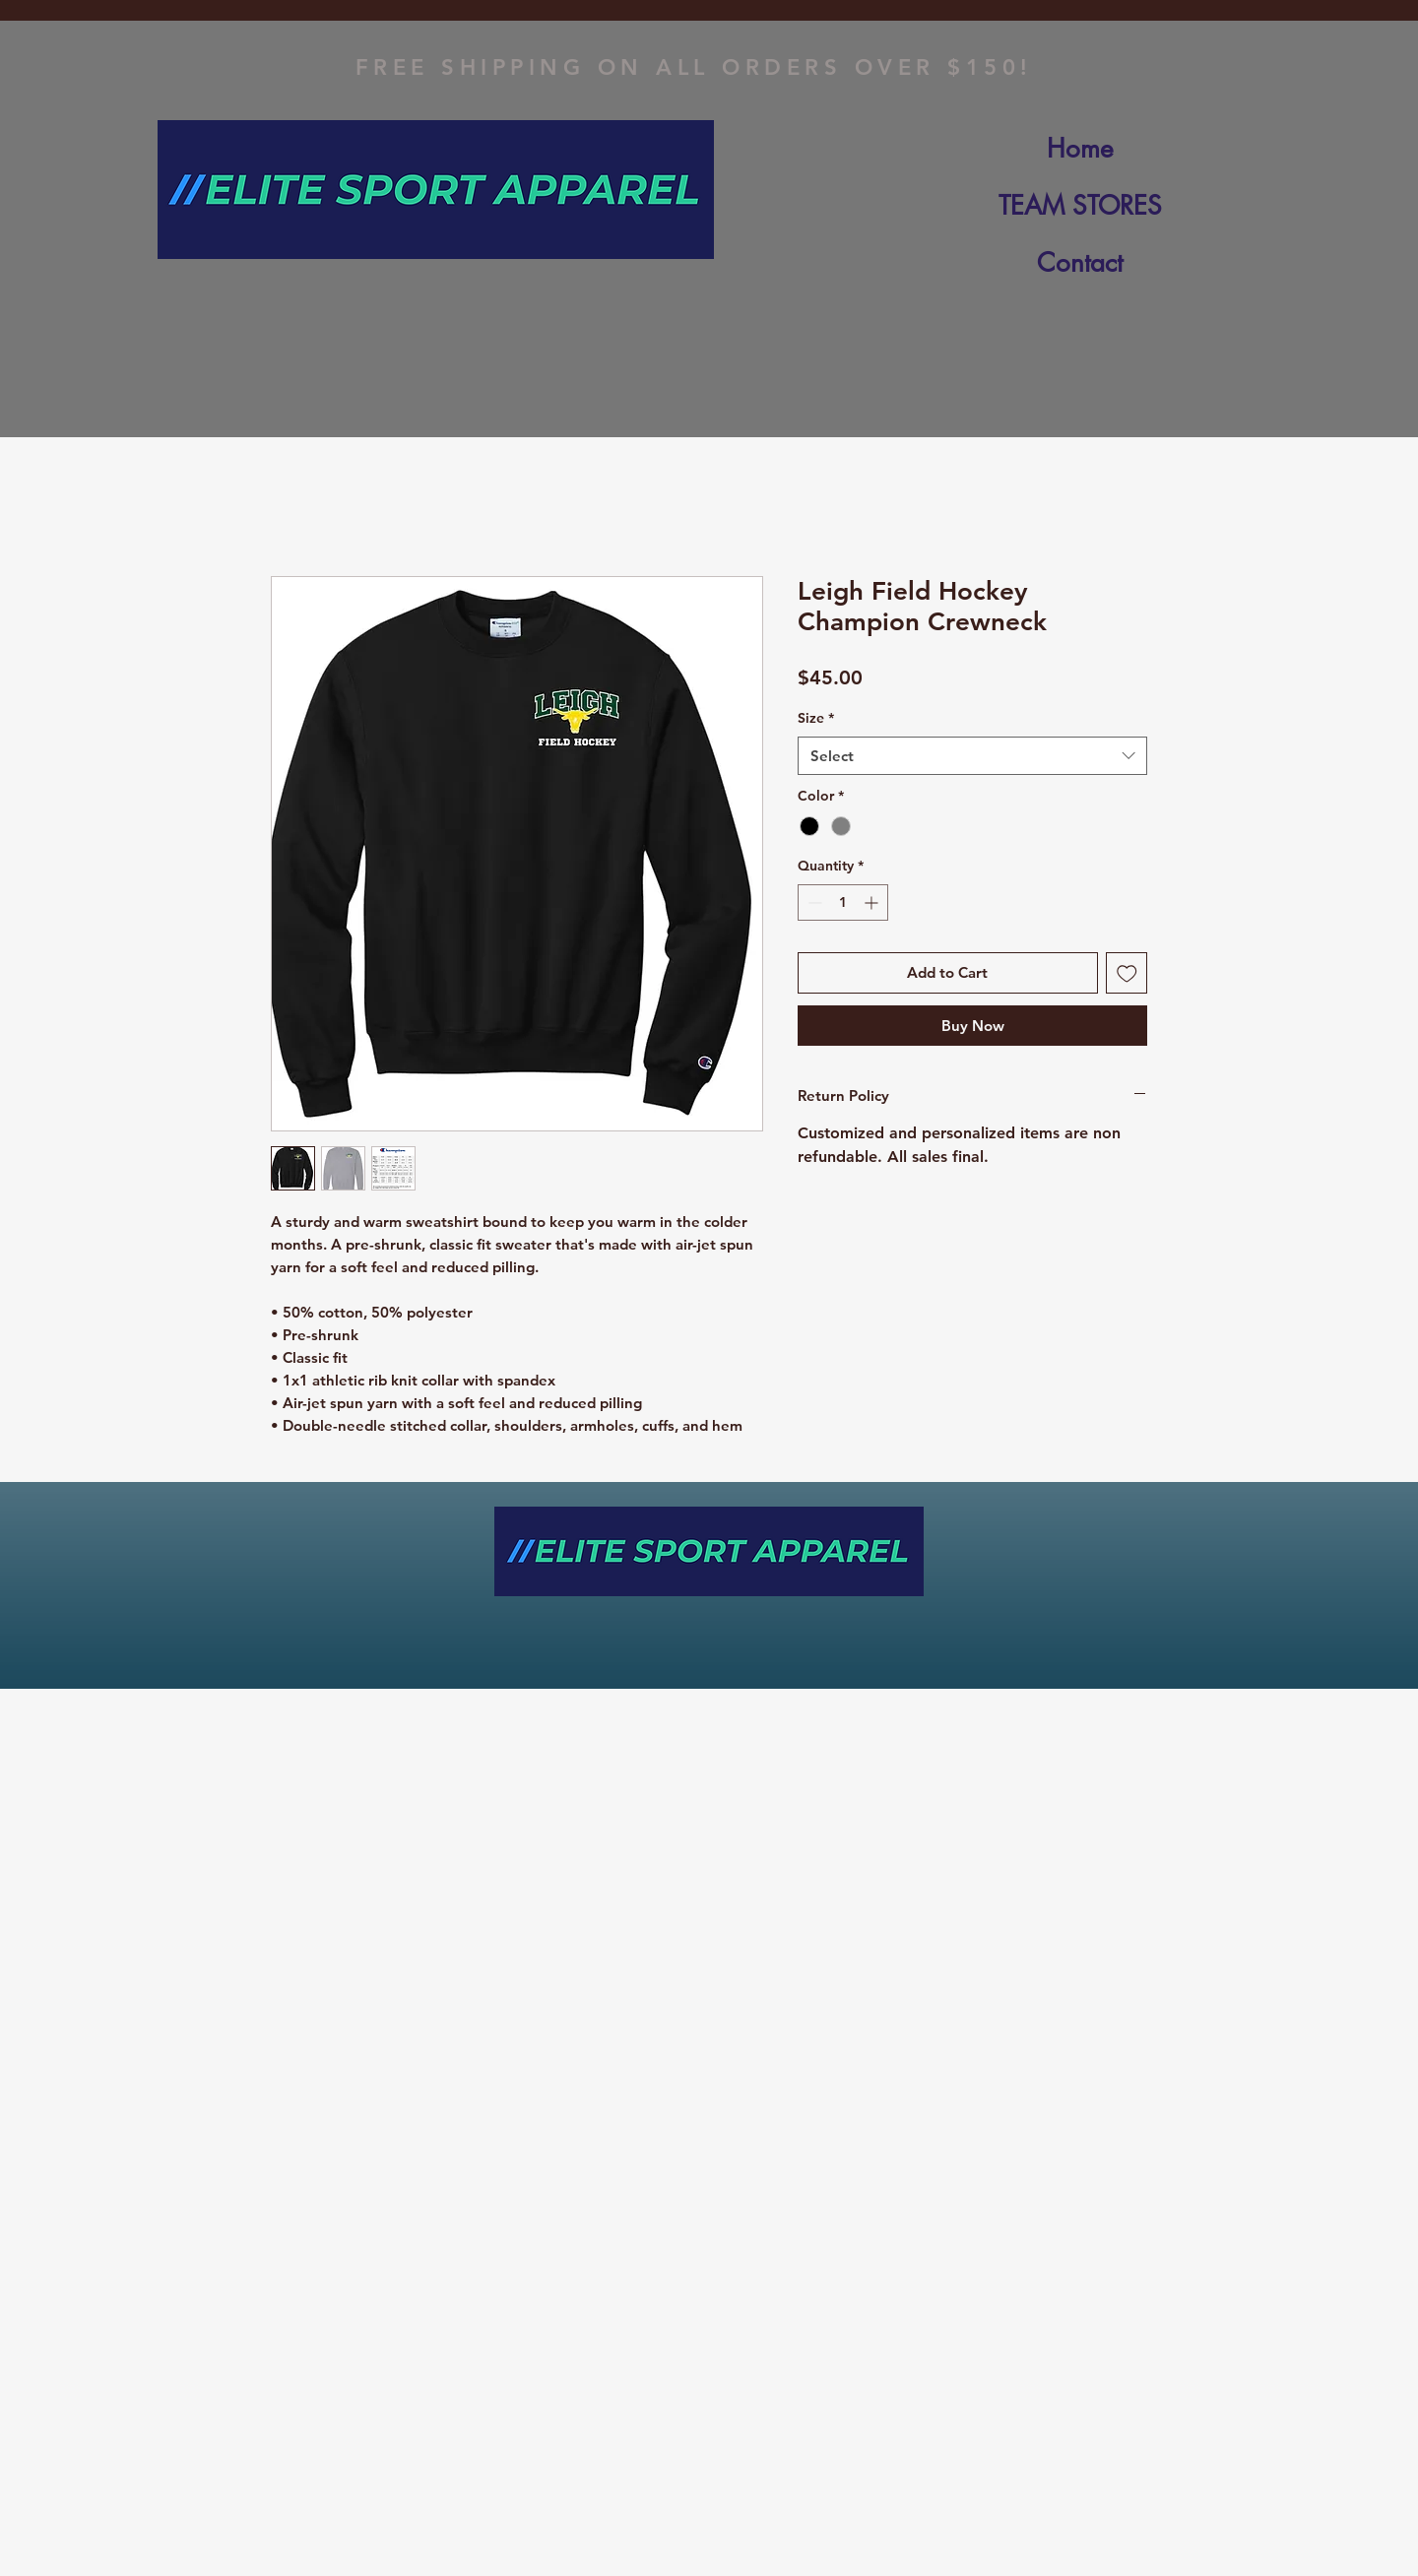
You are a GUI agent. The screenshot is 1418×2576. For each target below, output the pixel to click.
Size (816, 718)
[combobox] (972, 756)
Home (1080, 148)
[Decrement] (813, 902)
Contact (1080, 263)
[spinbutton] (843, 902)
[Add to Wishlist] (1127, 973)
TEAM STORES (1080, 206)
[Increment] (873, 902)
